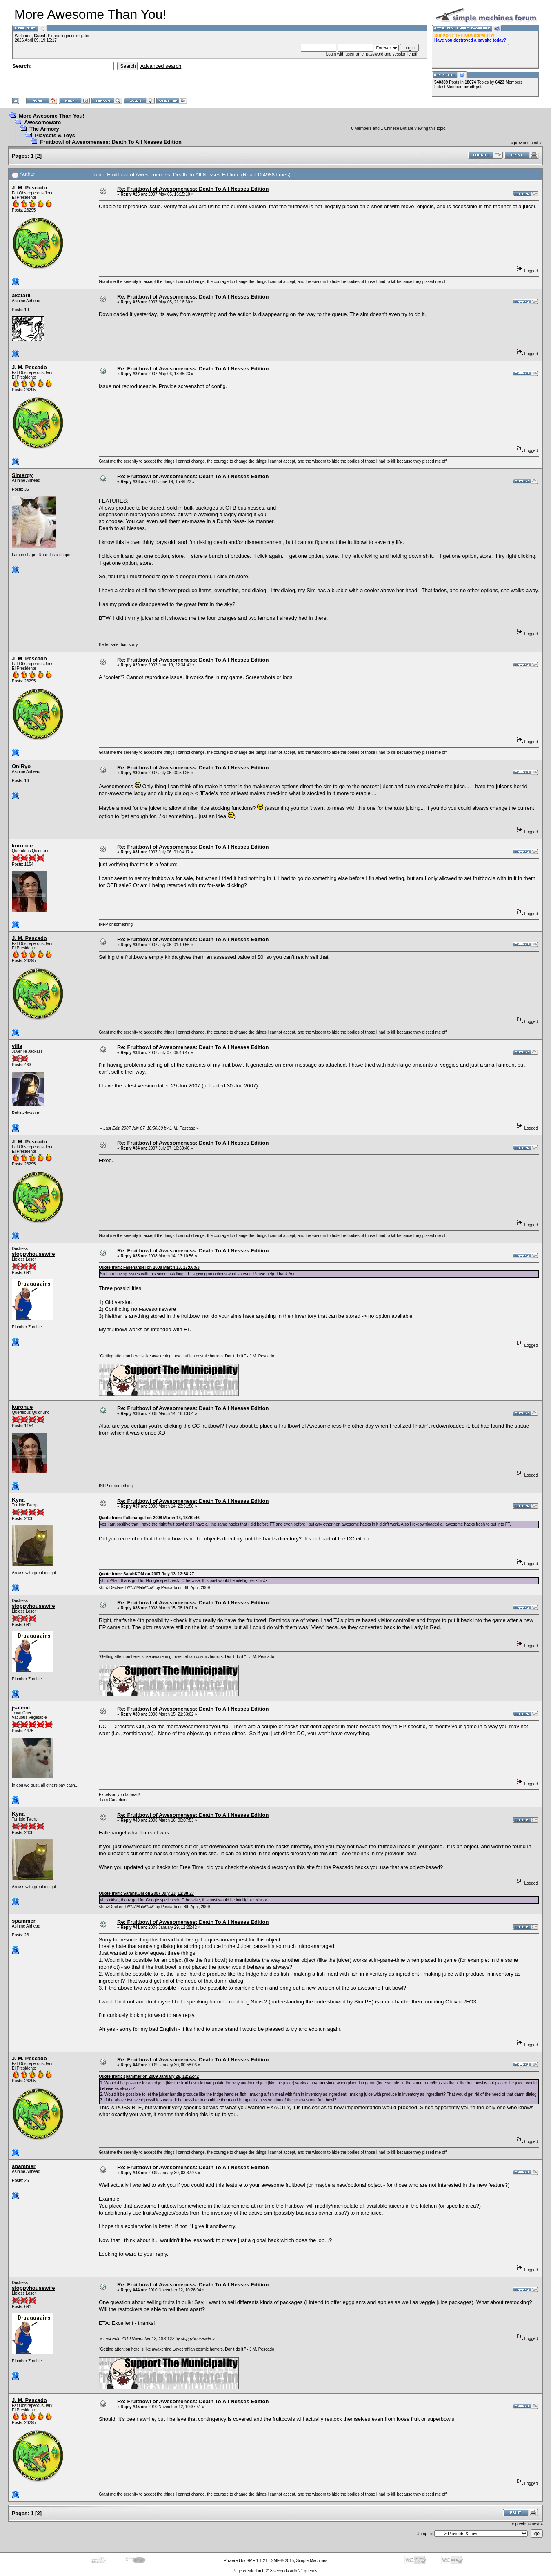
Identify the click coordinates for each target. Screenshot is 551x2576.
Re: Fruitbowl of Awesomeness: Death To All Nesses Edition (193, 189)
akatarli (21, 295)
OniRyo (21, 766)
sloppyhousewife (33, 1254)
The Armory (44, 129)
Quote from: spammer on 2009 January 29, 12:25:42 (149, 2076)
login (65, 35)
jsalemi (21, 1708)
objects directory (223, 1538)
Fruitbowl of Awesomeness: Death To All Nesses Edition (111, 142)
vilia (17, 1046)
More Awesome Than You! (51, 116)
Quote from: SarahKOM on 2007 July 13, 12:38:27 (146, 1574)
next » (536, 142)
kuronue (22, 845)
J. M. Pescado (29, 188)
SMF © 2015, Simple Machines (299, 2560)
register (82, 35)
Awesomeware (42, 122)
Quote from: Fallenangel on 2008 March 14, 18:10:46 (149, 1517)
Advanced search (160, 66)
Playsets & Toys (55, 135)
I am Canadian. (114, 1800)
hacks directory (280, 1538)
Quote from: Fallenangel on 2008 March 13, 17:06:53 (149, 1267)
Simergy (22, 475)
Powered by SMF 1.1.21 (245, 2560)
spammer (24, 1921)
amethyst (473, 87)
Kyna (18, 1500)
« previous (520, 142)
